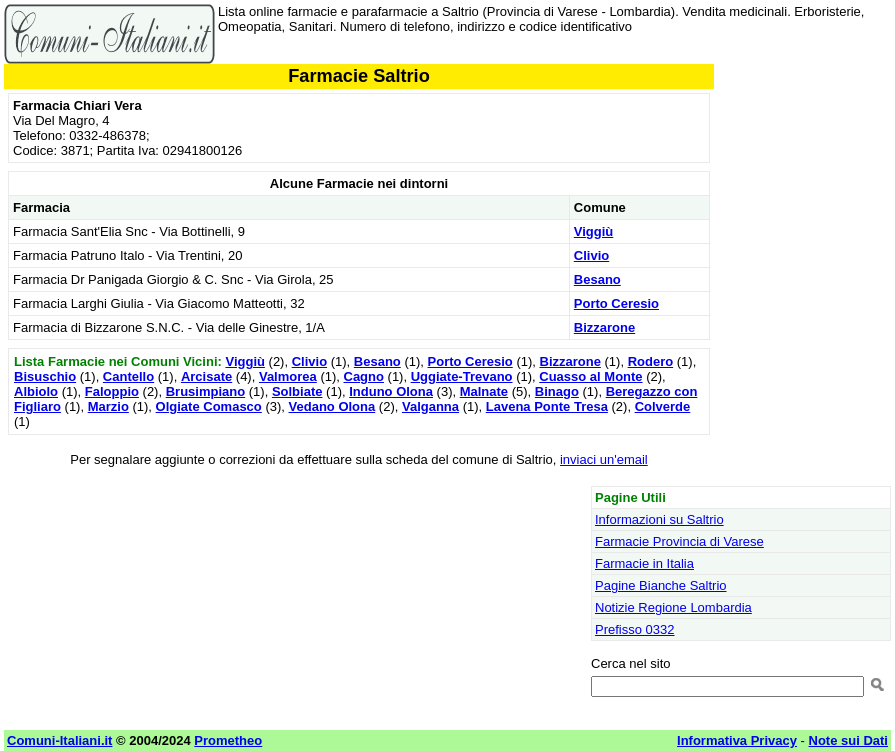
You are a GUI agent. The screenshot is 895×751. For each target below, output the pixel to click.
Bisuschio (45, 376)
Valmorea (288, 376)
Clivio (591, 255)
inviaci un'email (604, 459)
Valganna (430, 406)
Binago (557, 391)
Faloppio (112, 391)
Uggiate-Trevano (462, 376)
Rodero (651, 361)
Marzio (108, 406)
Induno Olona (391, 391)
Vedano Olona (332, 406)
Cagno (364, 376)
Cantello (128, 376)
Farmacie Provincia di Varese (679, 541)
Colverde (663, 406)
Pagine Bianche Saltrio (661, 585)
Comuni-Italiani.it (59, 740)
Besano (597, 279)
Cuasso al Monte (590, 376)
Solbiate (297, 391)
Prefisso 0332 (635, 629)
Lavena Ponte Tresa (547, 406)
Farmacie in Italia (644, 563)
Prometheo (228, 740)
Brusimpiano (205, 391)
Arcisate (206, 376)
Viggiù (593, 231)
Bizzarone (604, 327)
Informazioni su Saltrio (659, 519)
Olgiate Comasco (209, 406)
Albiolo (36, 391)
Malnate (484, 391)
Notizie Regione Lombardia (673, 607)
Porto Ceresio (616, 303)
